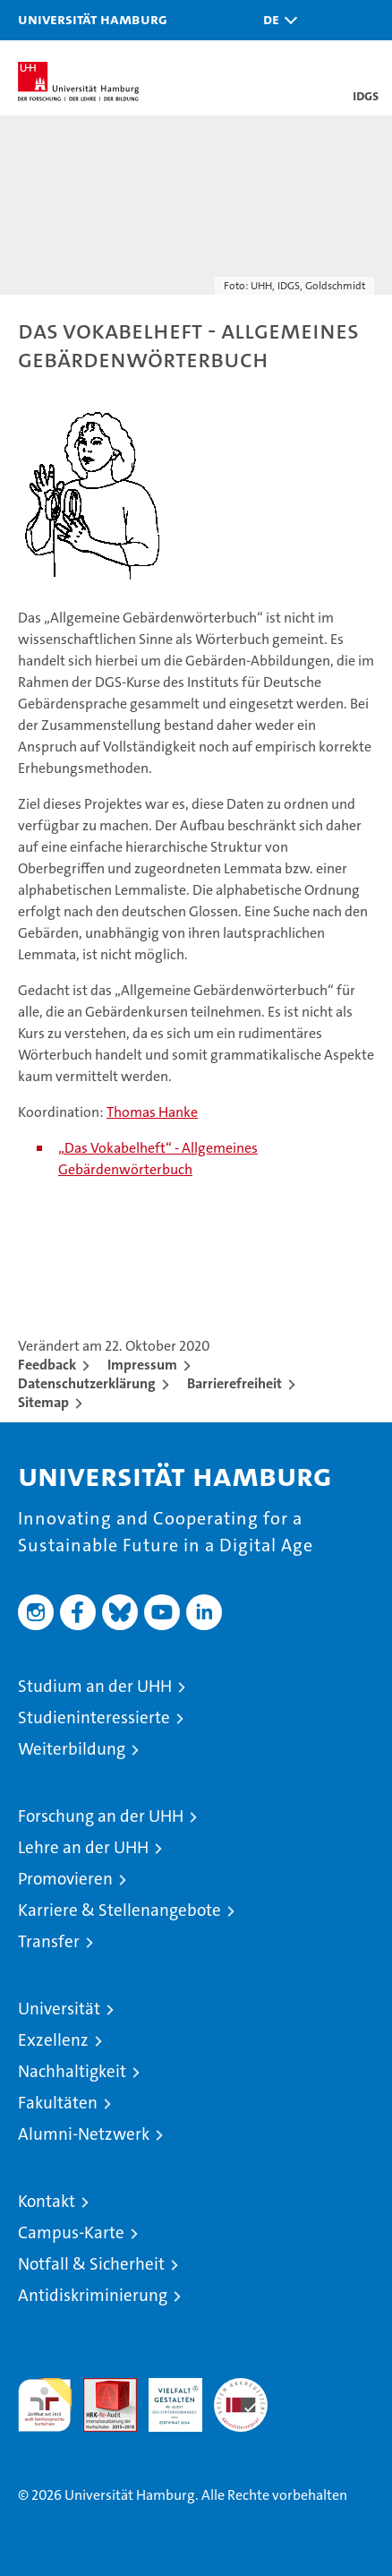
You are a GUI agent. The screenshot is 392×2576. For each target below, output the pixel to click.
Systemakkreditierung (241, 2387)
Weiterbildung (71, 1749)
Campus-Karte (71, 2232)
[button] (275, 20)
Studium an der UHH (95, 1686)
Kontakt (46, 2201)
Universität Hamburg (92, 19)
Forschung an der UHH (100, 1816)
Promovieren (65, 1879)
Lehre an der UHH (83, 1847)
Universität (59, 2008)
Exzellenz (53, 2040)
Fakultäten (58, 2102)
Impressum (142, 1364)
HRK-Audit (166, 2397)
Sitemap (43, 1402)
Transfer (49, 1941)
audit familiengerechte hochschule (45, 2405)
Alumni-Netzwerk (83, 2134)
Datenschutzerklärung (87, 1383)
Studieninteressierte (94, 1717)
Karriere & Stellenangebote (119, 1910)
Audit (100, 2387)
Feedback (47, 1364)
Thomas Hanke (152, 1112)
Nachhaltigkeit (72, 2071)
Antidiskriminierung (92, 2295)
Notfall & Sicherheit (91, 2264)
